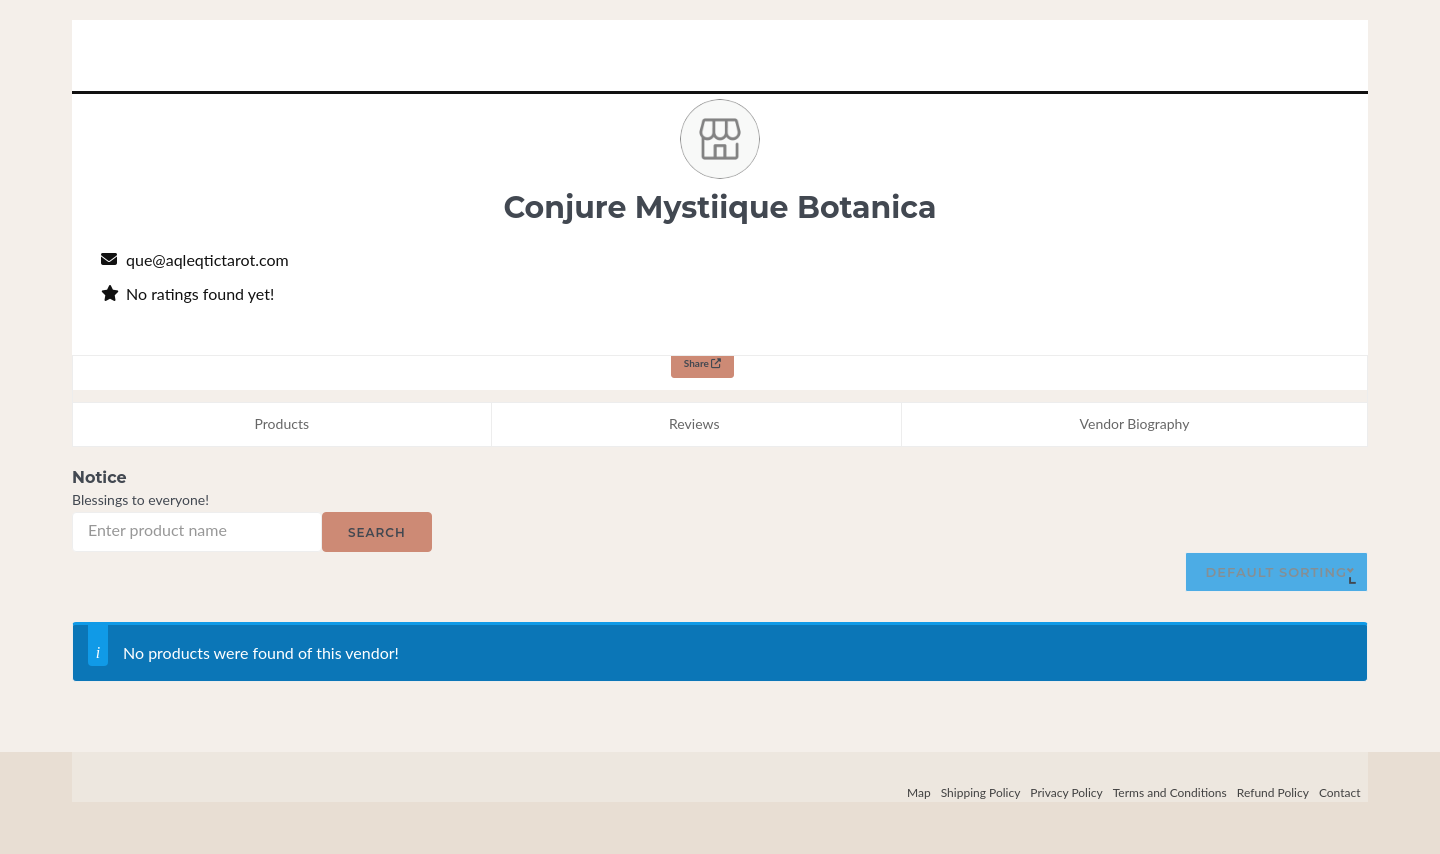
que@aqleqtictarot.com (207, 259)
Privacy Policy (1066, 792)
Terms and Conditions (1170, 792)
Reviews (694, 423)
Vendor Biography (1135, 423)
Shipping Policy (981, 792)
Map (919, 792)
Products (282, 423)
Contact (1340, 792)
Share (703, 363)
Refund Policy (1273, 792)
